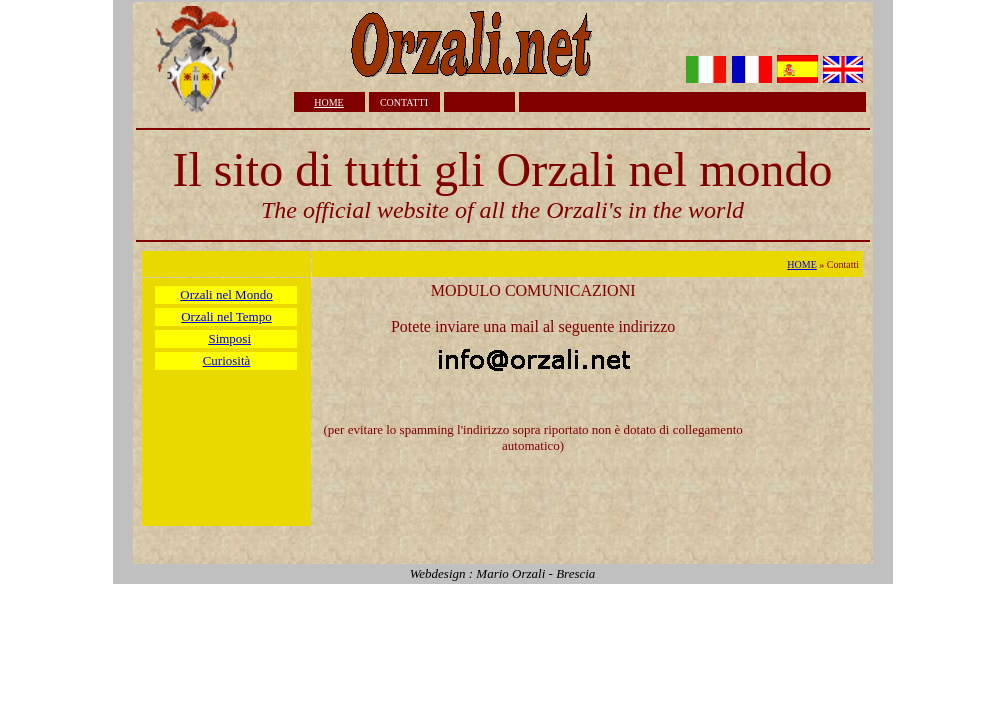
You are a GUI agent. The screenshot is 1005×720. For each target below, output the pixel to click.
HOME (328, 102)
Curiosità (227, 360)
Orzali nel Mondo (226, 294)
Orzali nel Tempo (226, 316)
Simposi (229, 338)
